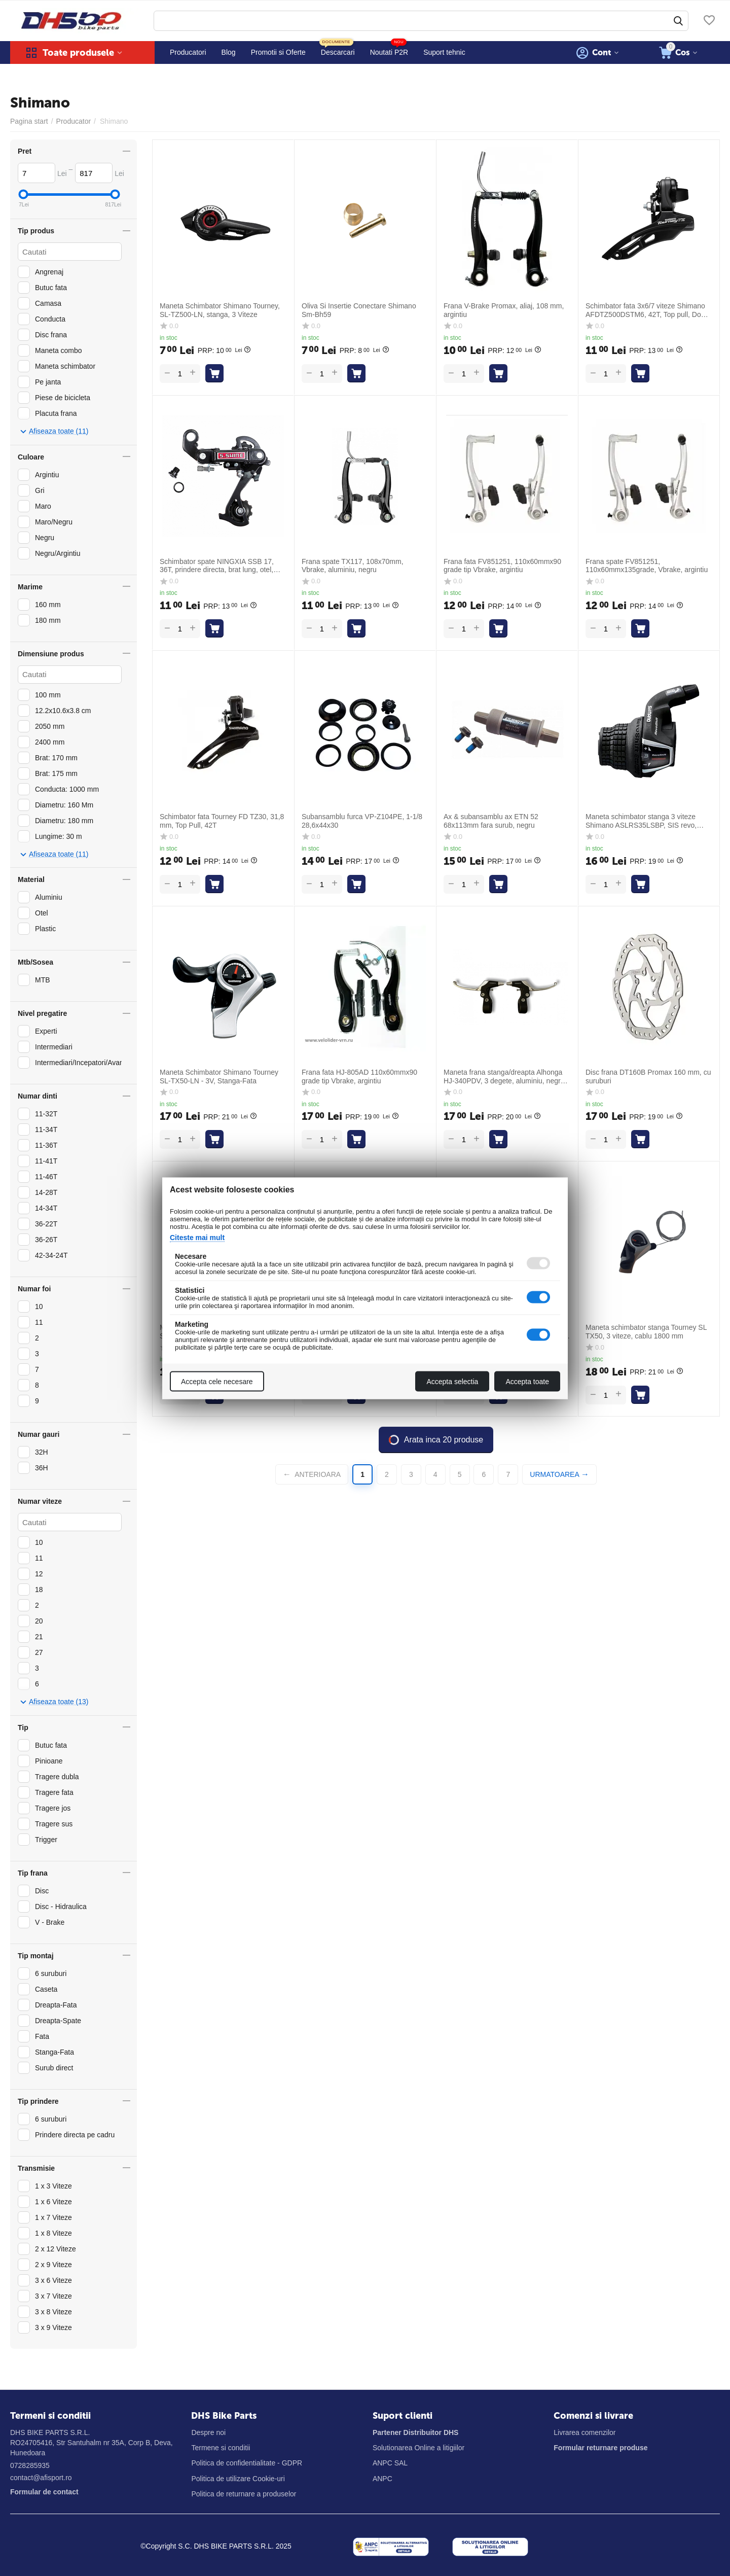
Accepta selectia (452, 1381)
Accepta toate (527, 1381)
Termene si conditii (220, 2448)
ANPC (382, 2479)
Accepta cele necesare (217, 1381)
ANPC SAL (390, 2463)
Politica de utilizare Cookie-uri (237, 2479)
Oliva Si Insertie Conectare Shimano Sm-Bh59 (359, 310)
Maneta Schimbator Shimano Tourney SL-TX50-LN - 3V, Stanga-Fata (219, 1076)
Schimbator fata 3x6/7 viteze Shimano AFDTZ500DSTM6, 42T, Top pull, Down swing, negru (648, 310)
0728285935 (30, 2465)
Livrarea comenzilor (584, 2432)
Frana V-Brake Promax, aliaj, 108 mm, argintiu (504, 310)
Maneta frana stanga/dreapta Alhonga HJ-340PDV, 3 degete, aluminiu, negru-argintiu (505, 1076)
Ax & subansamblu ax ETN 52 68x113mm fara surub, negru (491, 821)
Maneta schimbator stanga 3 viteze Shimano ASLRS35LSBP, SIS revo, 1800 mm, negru (641, 821)
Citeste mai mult (197, 1237)
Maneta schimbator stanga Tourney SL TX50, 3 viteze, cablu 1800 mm (646, 1331)
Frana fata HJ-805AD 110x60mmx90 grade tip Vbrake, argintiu (359, 1076)
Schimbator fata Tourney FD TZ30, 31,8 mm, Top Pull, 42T (222, 821)
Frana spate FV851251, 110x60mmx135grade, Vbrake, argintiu (647, 565)
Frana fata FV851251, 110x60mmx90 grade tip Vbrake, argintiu (502, 565)
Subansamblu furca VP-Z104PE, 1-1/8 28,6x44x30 (362, 821)
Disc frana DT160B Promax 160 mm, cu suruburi (648, 1076)
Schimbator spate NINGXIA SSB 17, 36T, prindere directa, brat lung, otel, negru (217, 566)
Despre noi (208, 2432)
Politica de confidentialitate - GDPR (246, 2463)
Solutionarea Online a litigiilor (418, 2448)
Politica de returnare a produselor (243, 2494)
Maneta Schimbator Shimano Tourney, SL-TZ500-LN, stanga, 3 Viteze (220, 310)
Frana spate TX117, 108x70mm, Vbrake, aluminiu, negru (353, 565)
